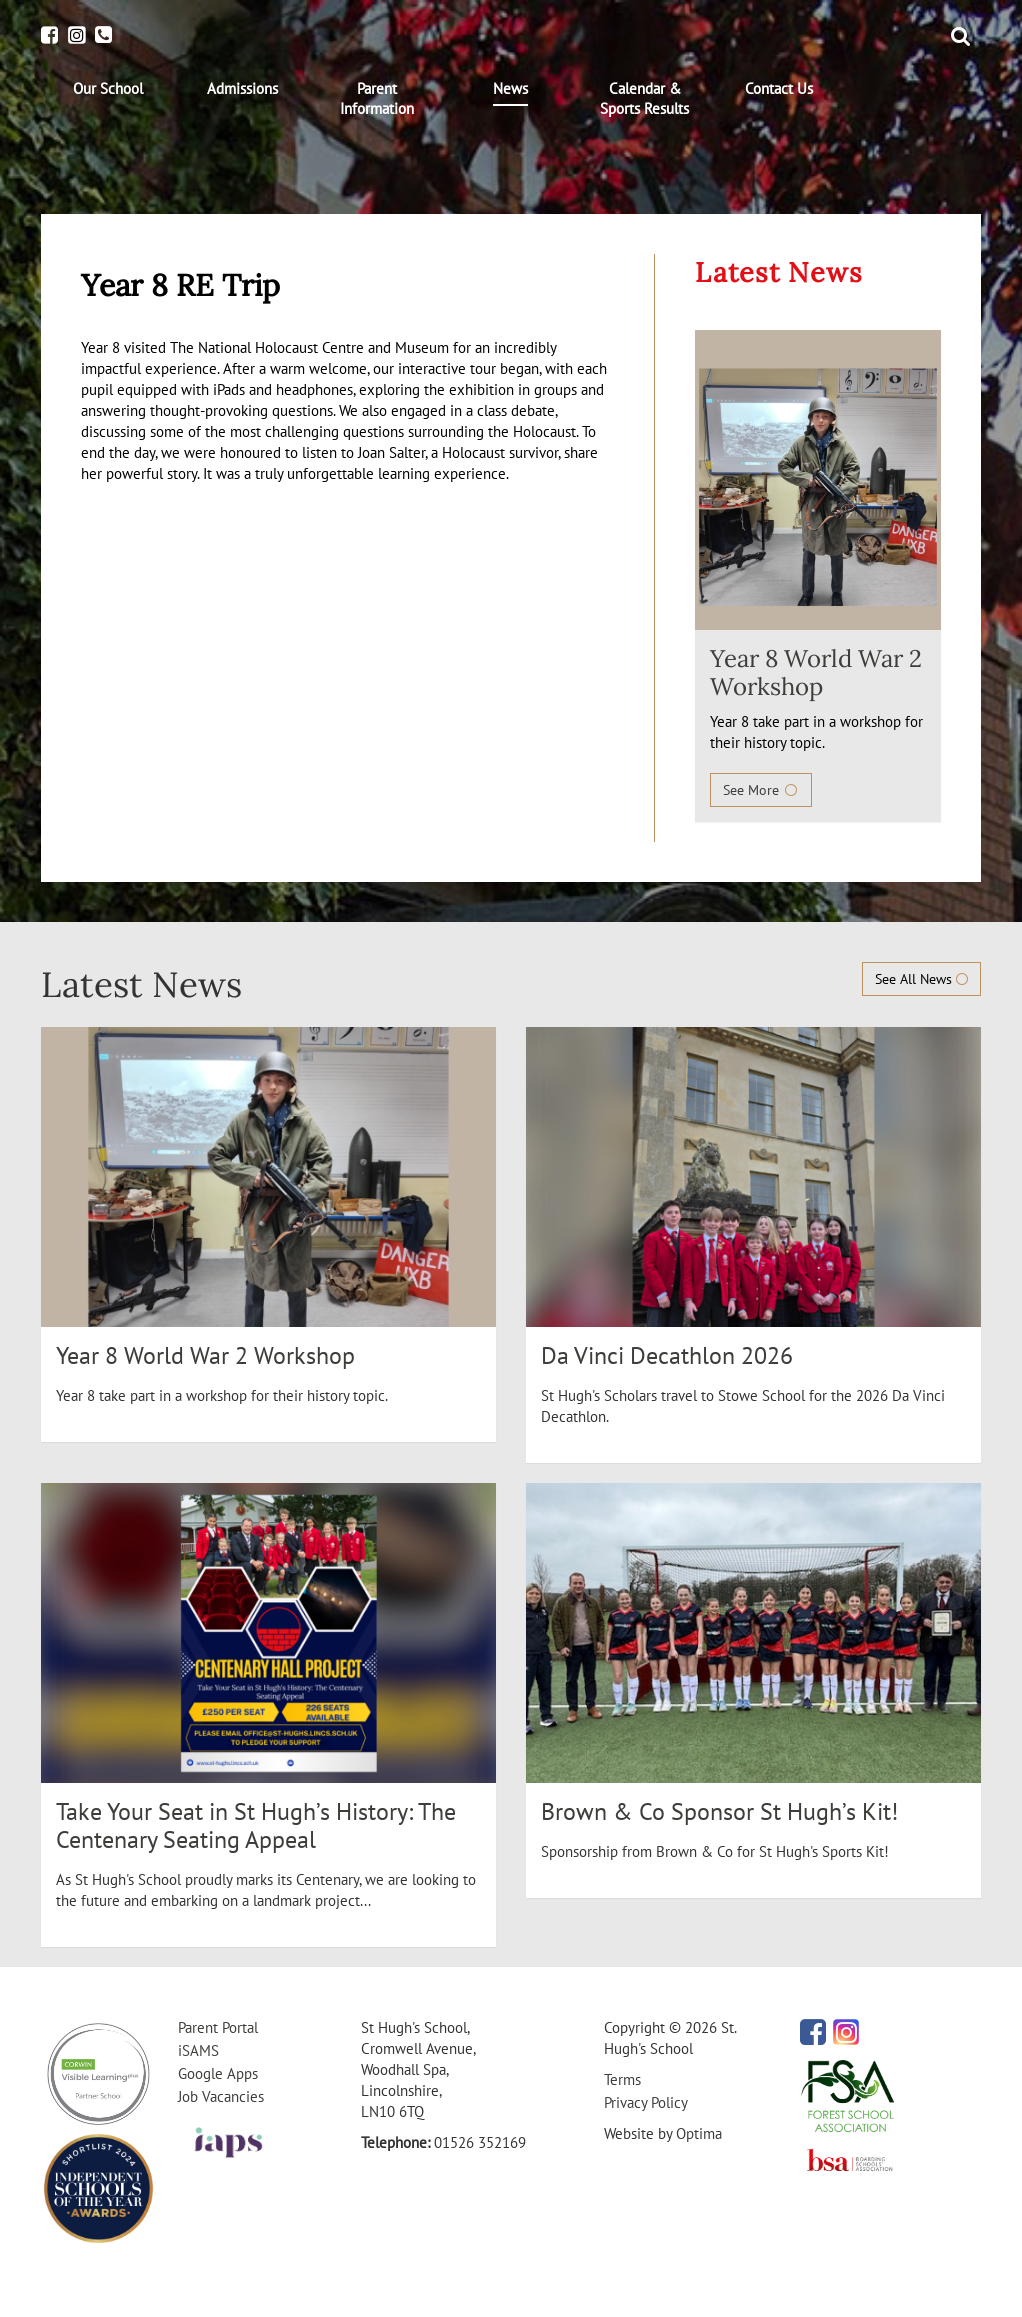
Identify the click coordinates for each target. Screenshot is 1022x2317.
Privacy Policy (646, 2102)
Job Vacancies (221, 2096)
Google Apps (218, 2073)
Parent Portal (218, 2027)
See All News (921, 979)
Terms (622, 2079)
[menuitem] (108, 89)
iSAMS (198, 2050)
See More (761, 790)
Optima (699, 2133)
